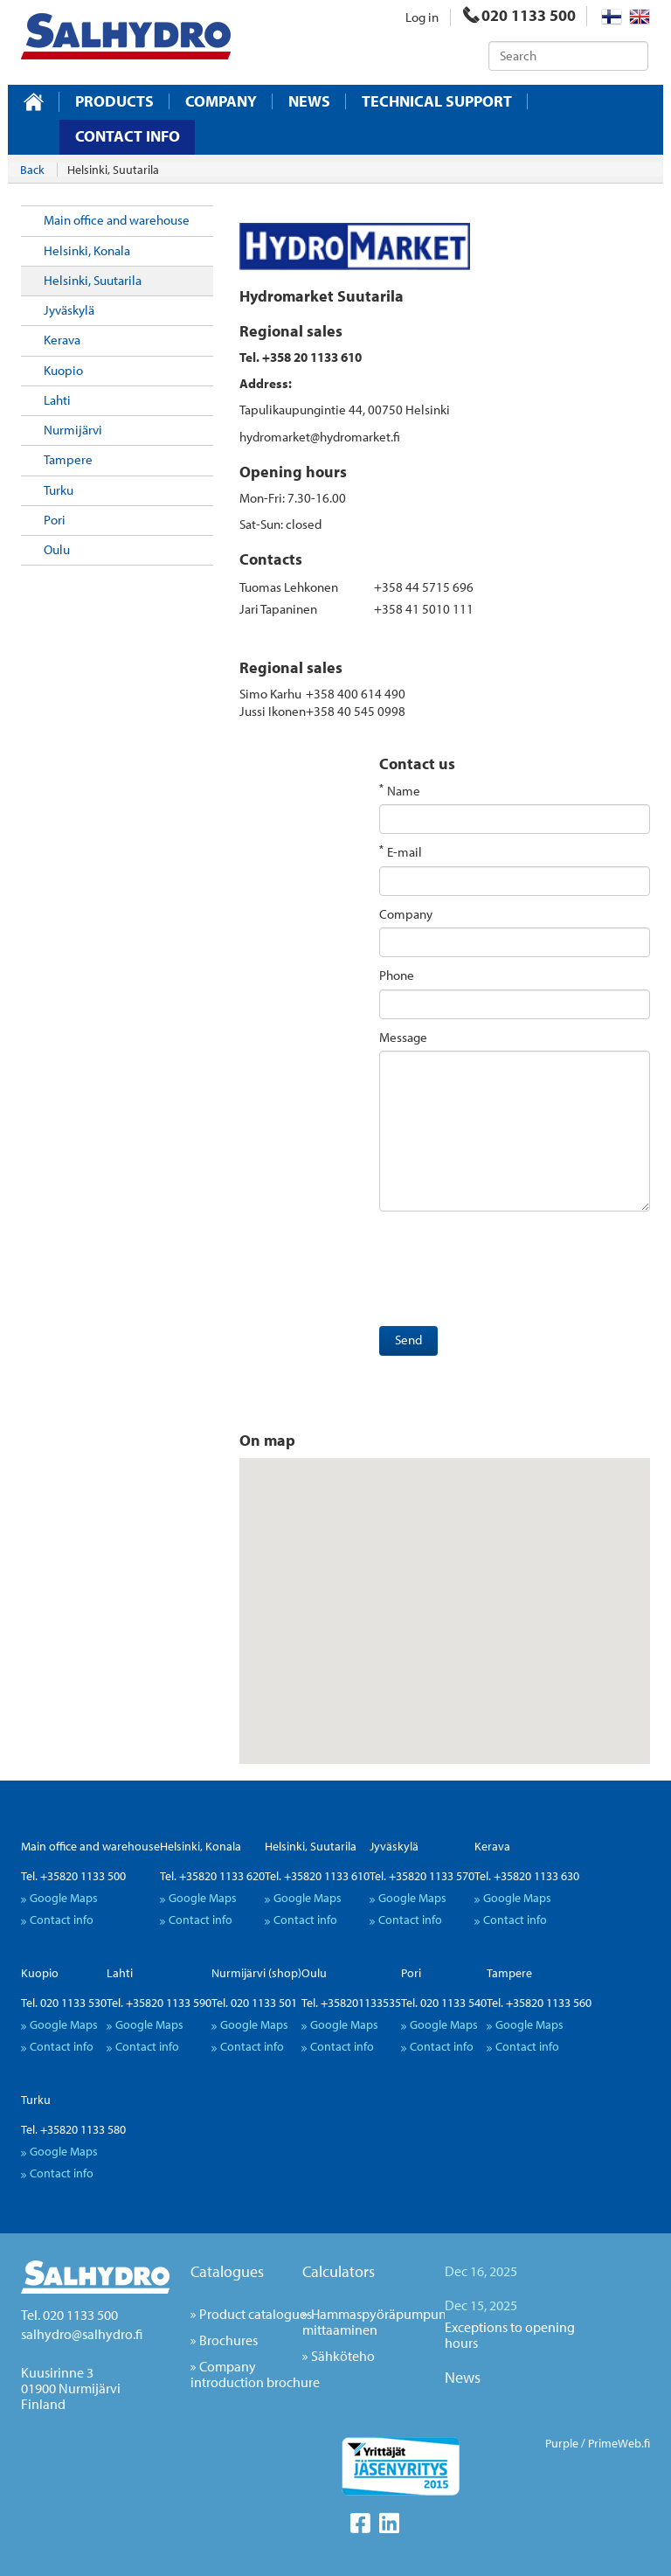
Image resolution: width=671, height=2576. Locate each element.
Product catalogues (255, 2314)
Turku (58, 490)
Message (403, 1037)
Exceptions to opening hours (510, 2334)
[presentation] (512, 1273)
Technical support (437, 101)
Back (32, 169)
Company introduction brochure (255, 2374)
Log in (422, 17)
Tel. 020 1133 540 (444, 2002)
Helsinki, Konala (87, 250)
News (309, 101)
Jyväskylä (69, 310)
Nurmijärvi (73, 429)
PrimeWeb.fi (619, 2443)
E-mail (404, 852)
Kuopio (63, 370)
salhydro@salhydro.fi (81, 2334)
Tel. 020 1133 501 (254, 2002)
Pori (55, 519)
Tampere (68, 459)
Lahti (57, 400)
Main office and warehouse (117, 220)
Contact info (127, 136)
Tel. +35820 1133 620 (212, 1876)
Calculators (338, 2271)
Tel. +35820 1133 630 (526, 1876)
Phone (396, 975)
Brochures (228, 2340)
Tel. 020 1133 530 (64, 2002)
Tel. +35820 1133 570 (422, 1876)
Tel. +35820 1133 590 (159, 2002)
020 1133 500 (519, 15)
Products (114, 101)
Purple (561, 2443)
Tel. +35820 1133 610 (317, 1876)
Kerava (62, 339)
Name (403, 790)
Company (221, 101)
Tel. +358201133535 (351, 2002)
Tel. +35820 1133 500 (73, 1876)
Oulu (57, 549)
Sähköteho (343, 2355)
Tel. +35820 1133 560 (539, 2002)
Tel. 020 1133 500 (69, 2314)
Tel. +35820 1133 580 (73, 2129)
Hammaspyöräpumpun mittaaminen (374, 2321)
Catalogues (227, 2271)
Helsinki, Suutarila (93, 280)
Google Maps (64, 1898)
